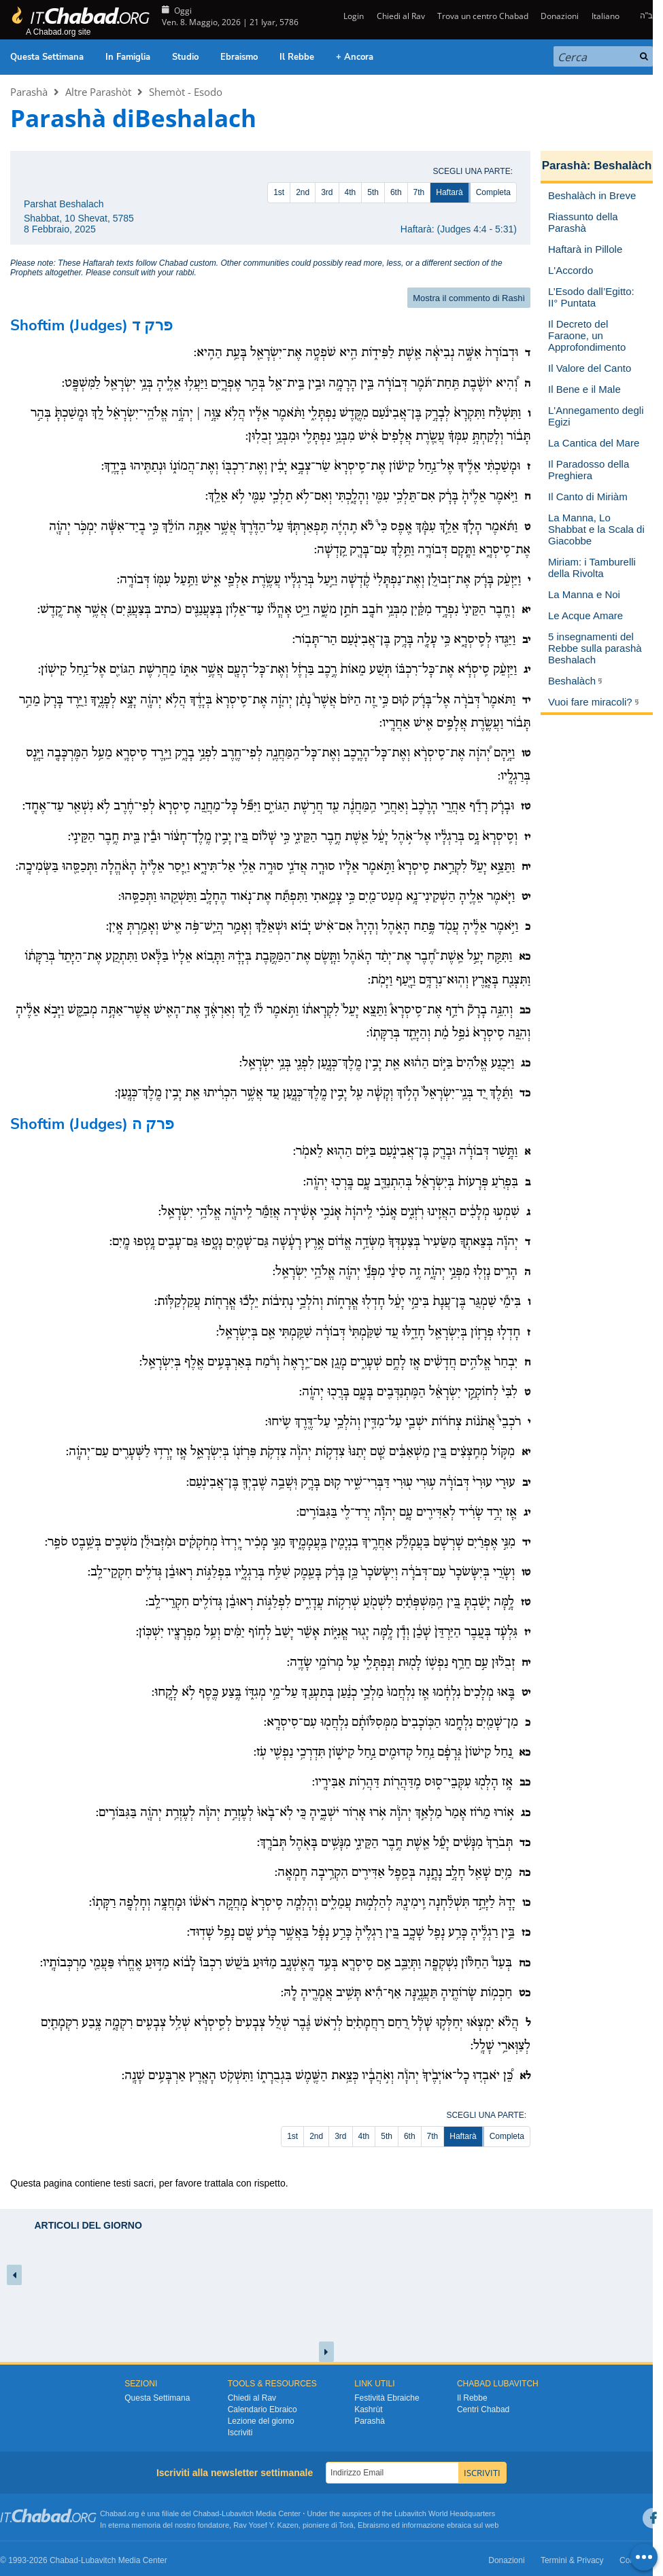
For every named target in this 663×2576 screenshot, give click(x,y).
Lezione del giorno (261, 2421)
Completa (493, 192)
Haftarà (449, 192)
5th (373, 192)
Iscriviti (240, 2432)
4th (350, 192)
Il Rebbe (296, 57)
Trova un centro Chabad (482, 16)
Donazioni (560, 16)
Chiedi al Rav (401, 16)
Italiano (605, 16)
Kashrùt (368, 2409)
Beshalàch (622, 165)
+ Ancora (354, 57)
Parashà (29, 92)
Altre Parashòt (98, 92)
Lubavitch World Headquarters (444, 2513)
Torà (346, 2525)
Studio (185, 57)
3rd (327, 192)
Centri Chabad (483, 2409)
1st (278, 192)
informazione (423, 2525)
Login (352, 16)
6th (396, 192)
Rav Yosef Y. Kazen (266, 2525)
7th (419, 192)
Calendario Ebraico (262, 2409)
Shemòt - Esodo (185, 92)
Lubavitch (238, 2513)
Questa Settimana (47, 57)
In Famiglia (127, 57)
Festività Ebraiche (386, 2398)
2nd (302, 192)
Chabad (206, 2513)
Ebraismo (239, 57)
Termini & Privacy (572, 2560)
